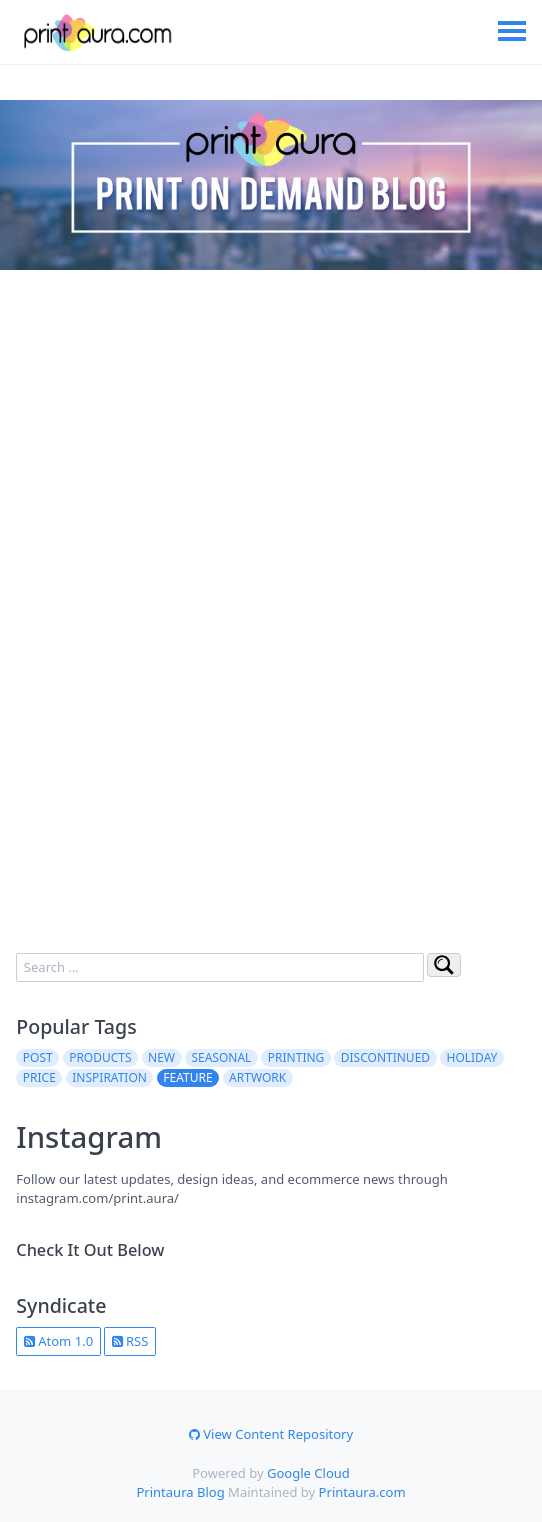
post (38, 1057)
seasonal (221, 1057)
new (161, 1057)
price (39, 1077)
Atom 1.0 (58, 1341)
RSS (130, 1341)
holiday (472, 1057)
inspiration (109, 1077)
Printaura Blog (180, 1492)
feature (187, 1077)
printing (296, 1057)
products (100, 1057)
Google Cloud (308, 1473)
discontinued (385, 1057)
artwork (257, 1077)
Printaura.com (362, 1492)
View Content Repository (271, 1434)
